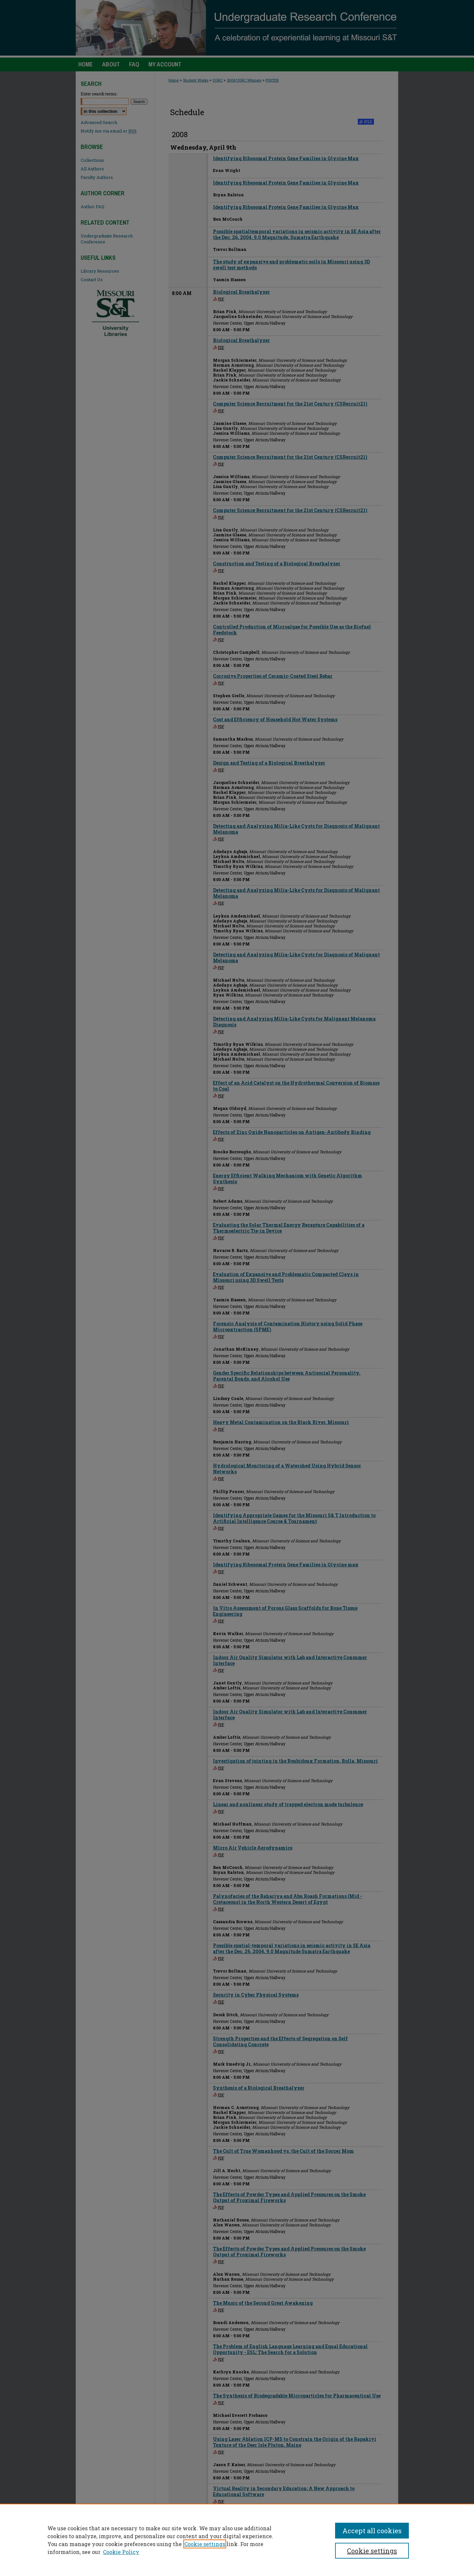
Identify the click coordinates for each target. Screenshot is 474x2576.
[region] (237, 2540)
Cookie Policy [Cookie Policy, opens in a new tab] (121, 2551)
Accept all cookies (372, 2530)
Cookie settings (204, 2543)
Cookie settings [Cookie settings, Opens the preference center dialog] (372, 2550)
